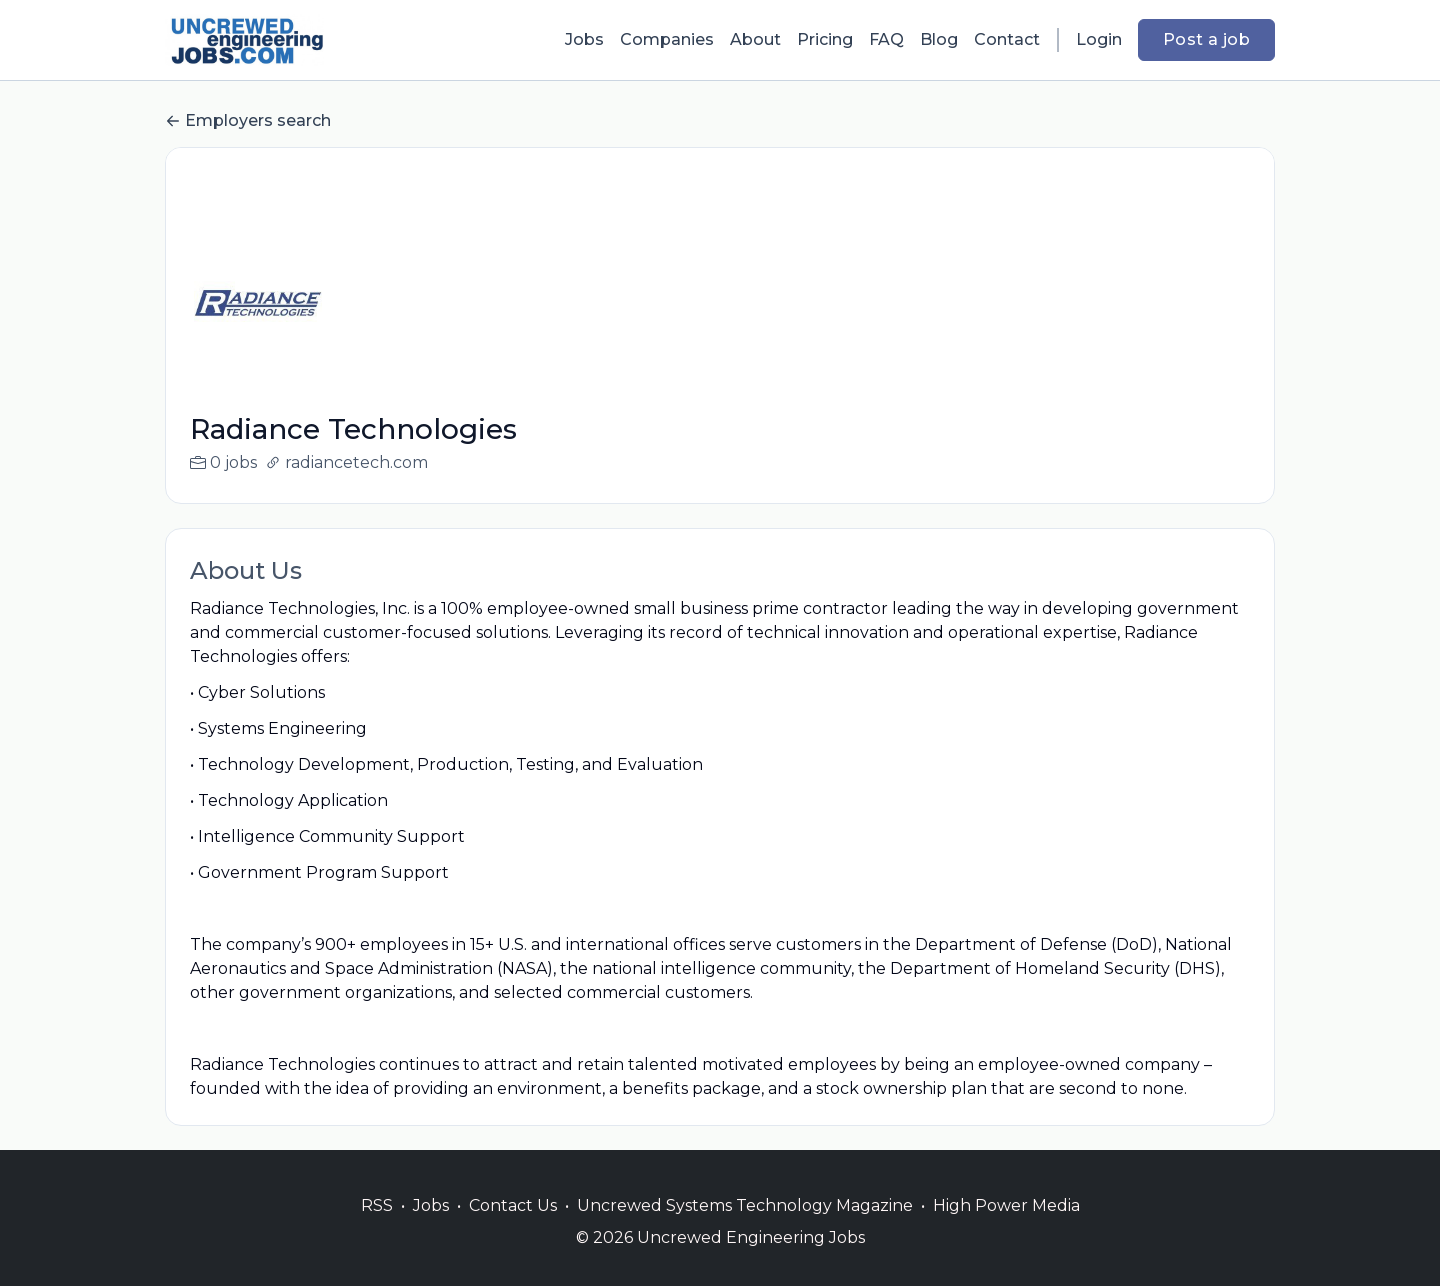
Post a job (1206, 39)
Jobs (584, 39)
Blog (939, 39)
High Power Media (1006, 1229)
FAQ (886, 39)
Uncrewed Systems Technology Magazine (745, 1229)
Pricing (825, 39)
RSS (377, 1229)
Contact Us (513, 1229)
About (755, 39)
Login (1099, 39)
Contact (1007, 39)
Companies (667, 39)
